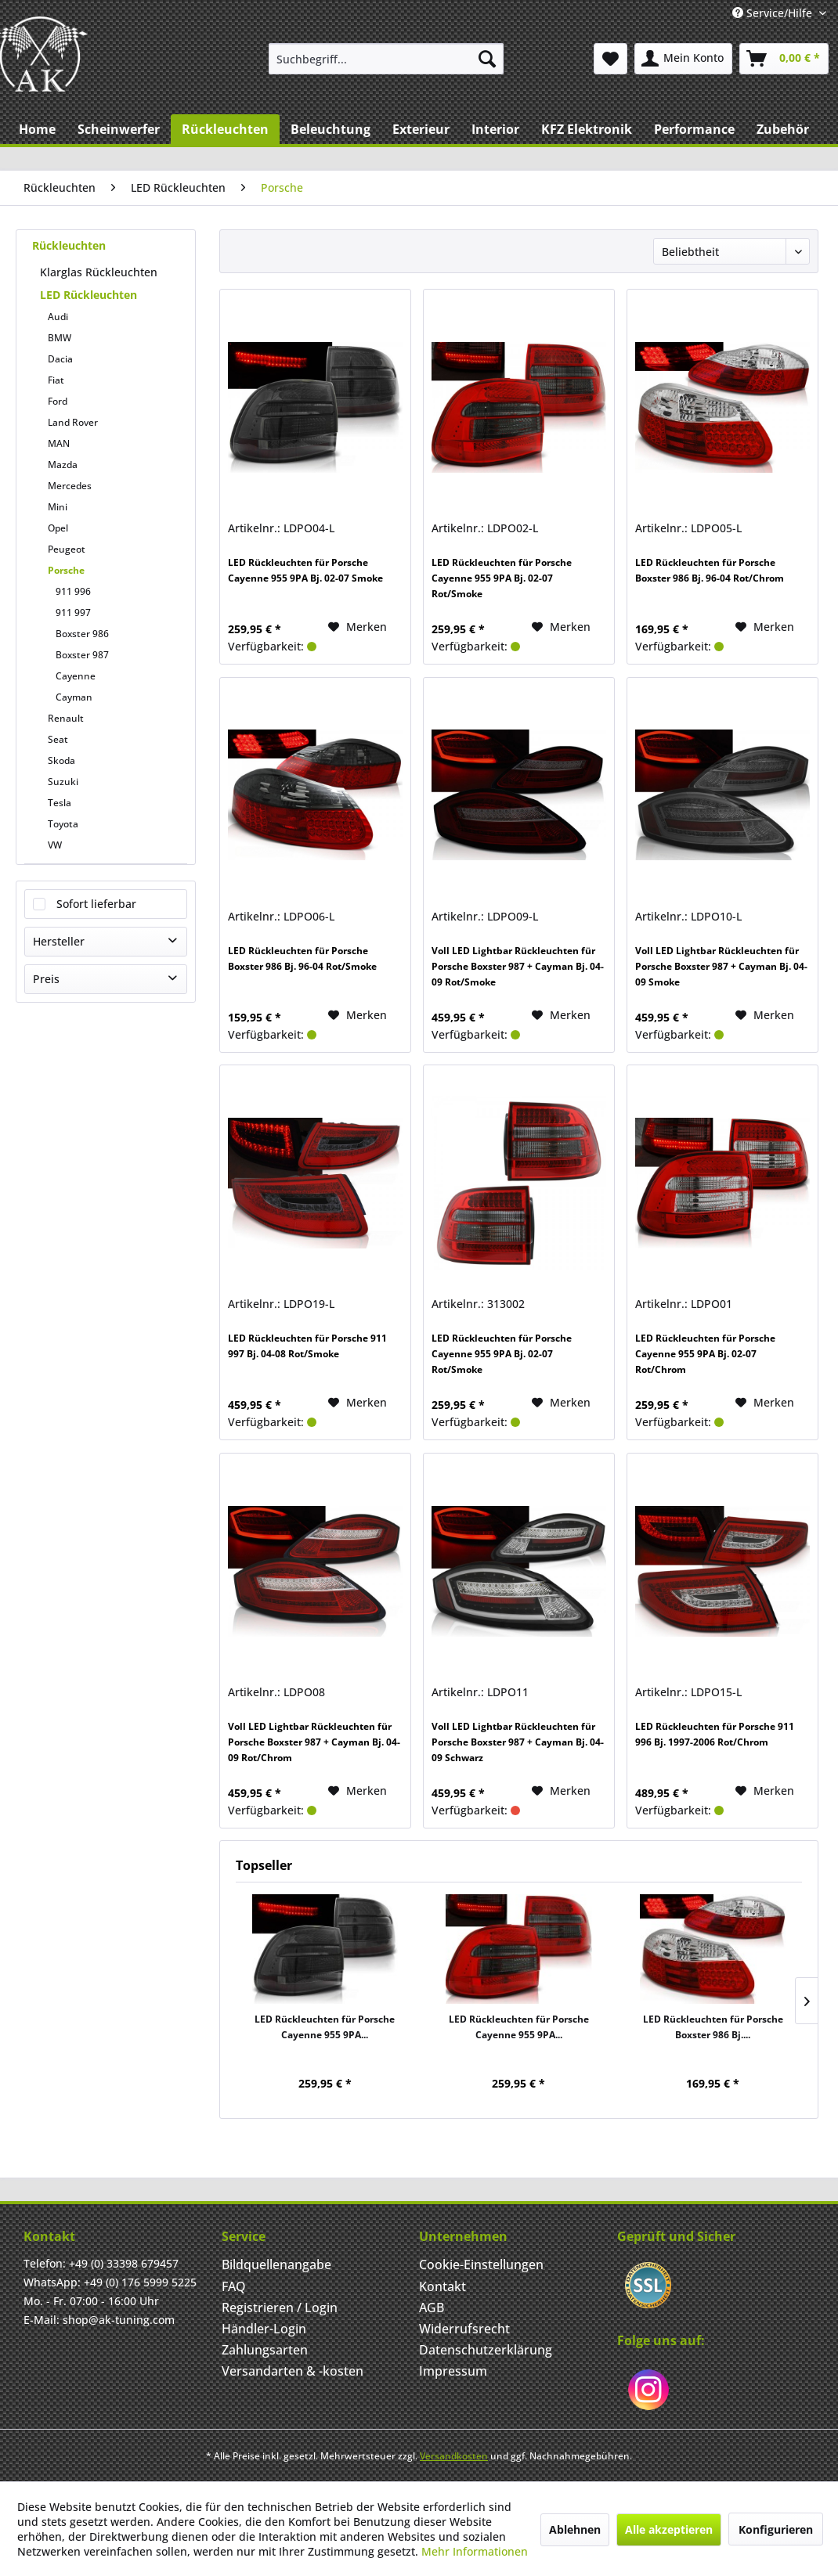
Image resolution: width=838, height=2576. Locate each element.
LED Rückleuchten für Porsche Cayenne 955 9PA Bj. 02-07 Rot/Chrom (705, 1353)
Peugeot (66, 549)
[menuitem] (386, 58)
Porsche (66, 570)
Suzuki (63, 781)
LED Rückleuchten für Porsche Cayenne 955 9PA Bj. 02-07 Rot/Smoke (502, 578)
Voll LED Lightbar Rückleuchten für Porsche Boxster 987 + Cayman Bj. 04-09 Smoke (721, 966)
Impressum (453, 2371)
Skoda (61, 760)
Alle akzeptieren (669, 2529)
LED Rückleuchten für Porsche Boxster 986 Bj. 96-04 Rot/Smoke (302, 958)
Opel (58, 528)
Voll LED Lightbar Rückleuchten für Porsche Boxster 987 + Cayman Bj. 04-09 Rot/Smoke (518, 966)
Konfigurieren (776, 2529)
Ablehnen (575, 2529)
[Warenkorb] (784, 58)
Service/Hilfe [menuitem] (773, 12)
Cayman (74, 697)
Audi (58, 316)
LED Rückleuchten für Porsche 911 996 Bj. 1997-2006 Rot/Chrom (714, 1734)
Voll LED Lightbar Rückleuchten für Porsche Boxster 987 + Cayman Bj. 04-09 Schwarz (518, 1742)
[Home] (37, 129)
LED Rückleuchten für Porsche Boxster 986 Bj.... (713, 2026)
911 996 (73, 591)
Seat (58, 739)
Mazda (63, 464)
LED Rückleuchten (88, 294)
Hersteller (59, 941)
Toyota (63, 823)
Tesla (59, 802)
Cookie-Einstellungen (481, 2264)
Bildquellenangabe (276, 2264)
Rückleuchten (69, 245)
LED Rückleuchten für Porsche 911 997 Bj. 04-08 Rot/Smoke (307, 1345)
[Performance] (694, 129)
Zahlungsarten (265, 2349)
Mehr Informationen (474, 2551)
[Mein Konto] (683, 58)
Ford (57, 401)
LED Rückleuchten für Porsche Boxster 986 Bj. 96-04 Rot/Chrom (709, 570)
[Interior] (495, 129)
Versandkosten (454, 2456)
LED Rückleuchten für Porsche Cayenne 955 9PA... (325, 2026)
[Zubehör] (783, 129)
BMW (59, 337)
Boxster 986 (82, 633)
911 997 (73, 612)
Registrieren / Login (280, 2307)
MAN (59, 443)
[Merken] (357, 627)
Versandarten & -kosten (292, 2371)
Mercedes (70, 485)
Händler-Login (264, 2328)
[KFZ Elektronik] (586, 129)
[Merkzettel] (610, 58)
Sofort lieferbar (96, 903)
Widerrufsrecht (464, 2328)
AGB (431, 2307)
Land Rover (73, 422)
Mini (57, 506)
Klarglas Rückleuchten (98, 272)
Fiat (56, 380)
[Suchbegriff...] (386, 58)
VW (55, 845)
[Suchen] (487, 58)
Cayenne (76, 676)
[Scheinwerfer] (119, 129)
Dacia (60, 359)
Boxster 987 (82, 654)
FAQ (234, 2286)
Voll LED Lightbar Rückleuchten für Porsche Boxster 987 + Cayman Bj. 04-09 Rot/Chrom (314, 1742)
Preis (46, 978)
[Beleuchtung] (330, 129)
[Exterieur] (421, 129)
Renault (66, 718)
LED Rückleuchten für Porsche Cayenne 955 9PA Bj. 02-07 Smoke (305, 570)
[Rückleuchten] (225, 129)
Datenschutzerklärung (485, 2349)
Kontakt (442, 2286)
